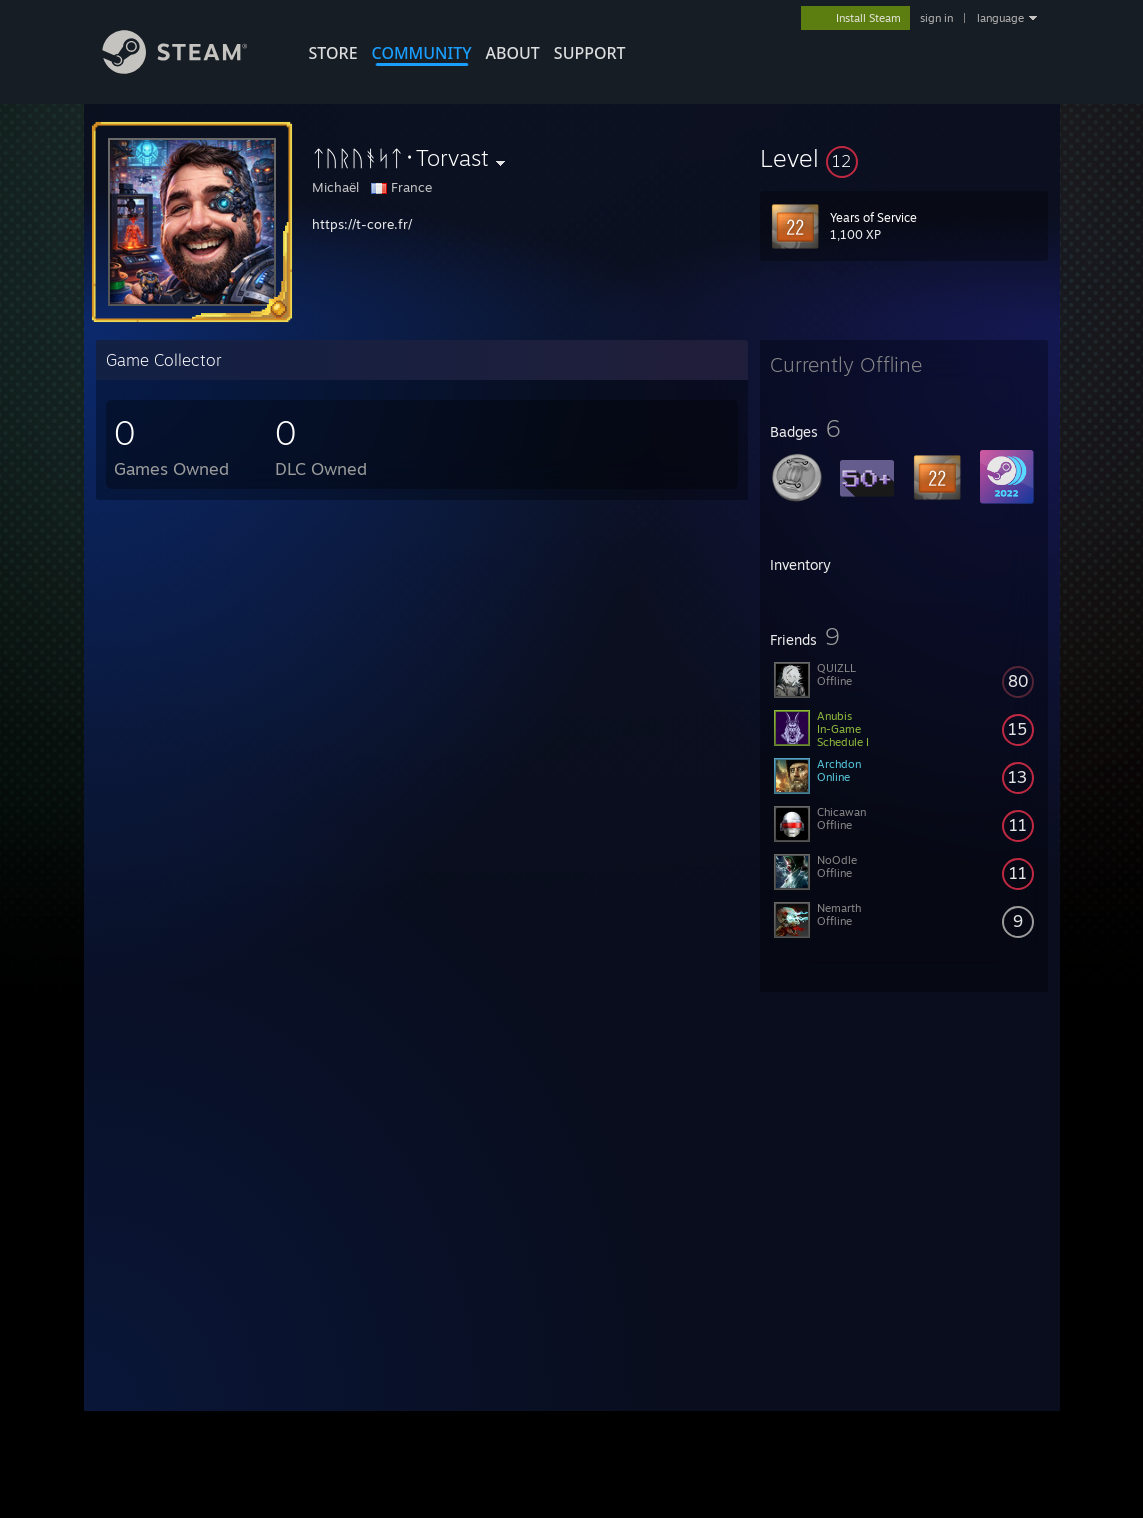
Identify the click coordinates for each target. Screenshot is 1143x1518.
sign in (936, 18)
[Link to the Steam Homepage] (190, 68)
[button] (904, 158)
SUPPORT (590, 53)
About (513, 53)
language (1000, 18)
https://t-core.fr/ (362, 224)
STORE (333, 53)
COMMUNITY (422, 53)
